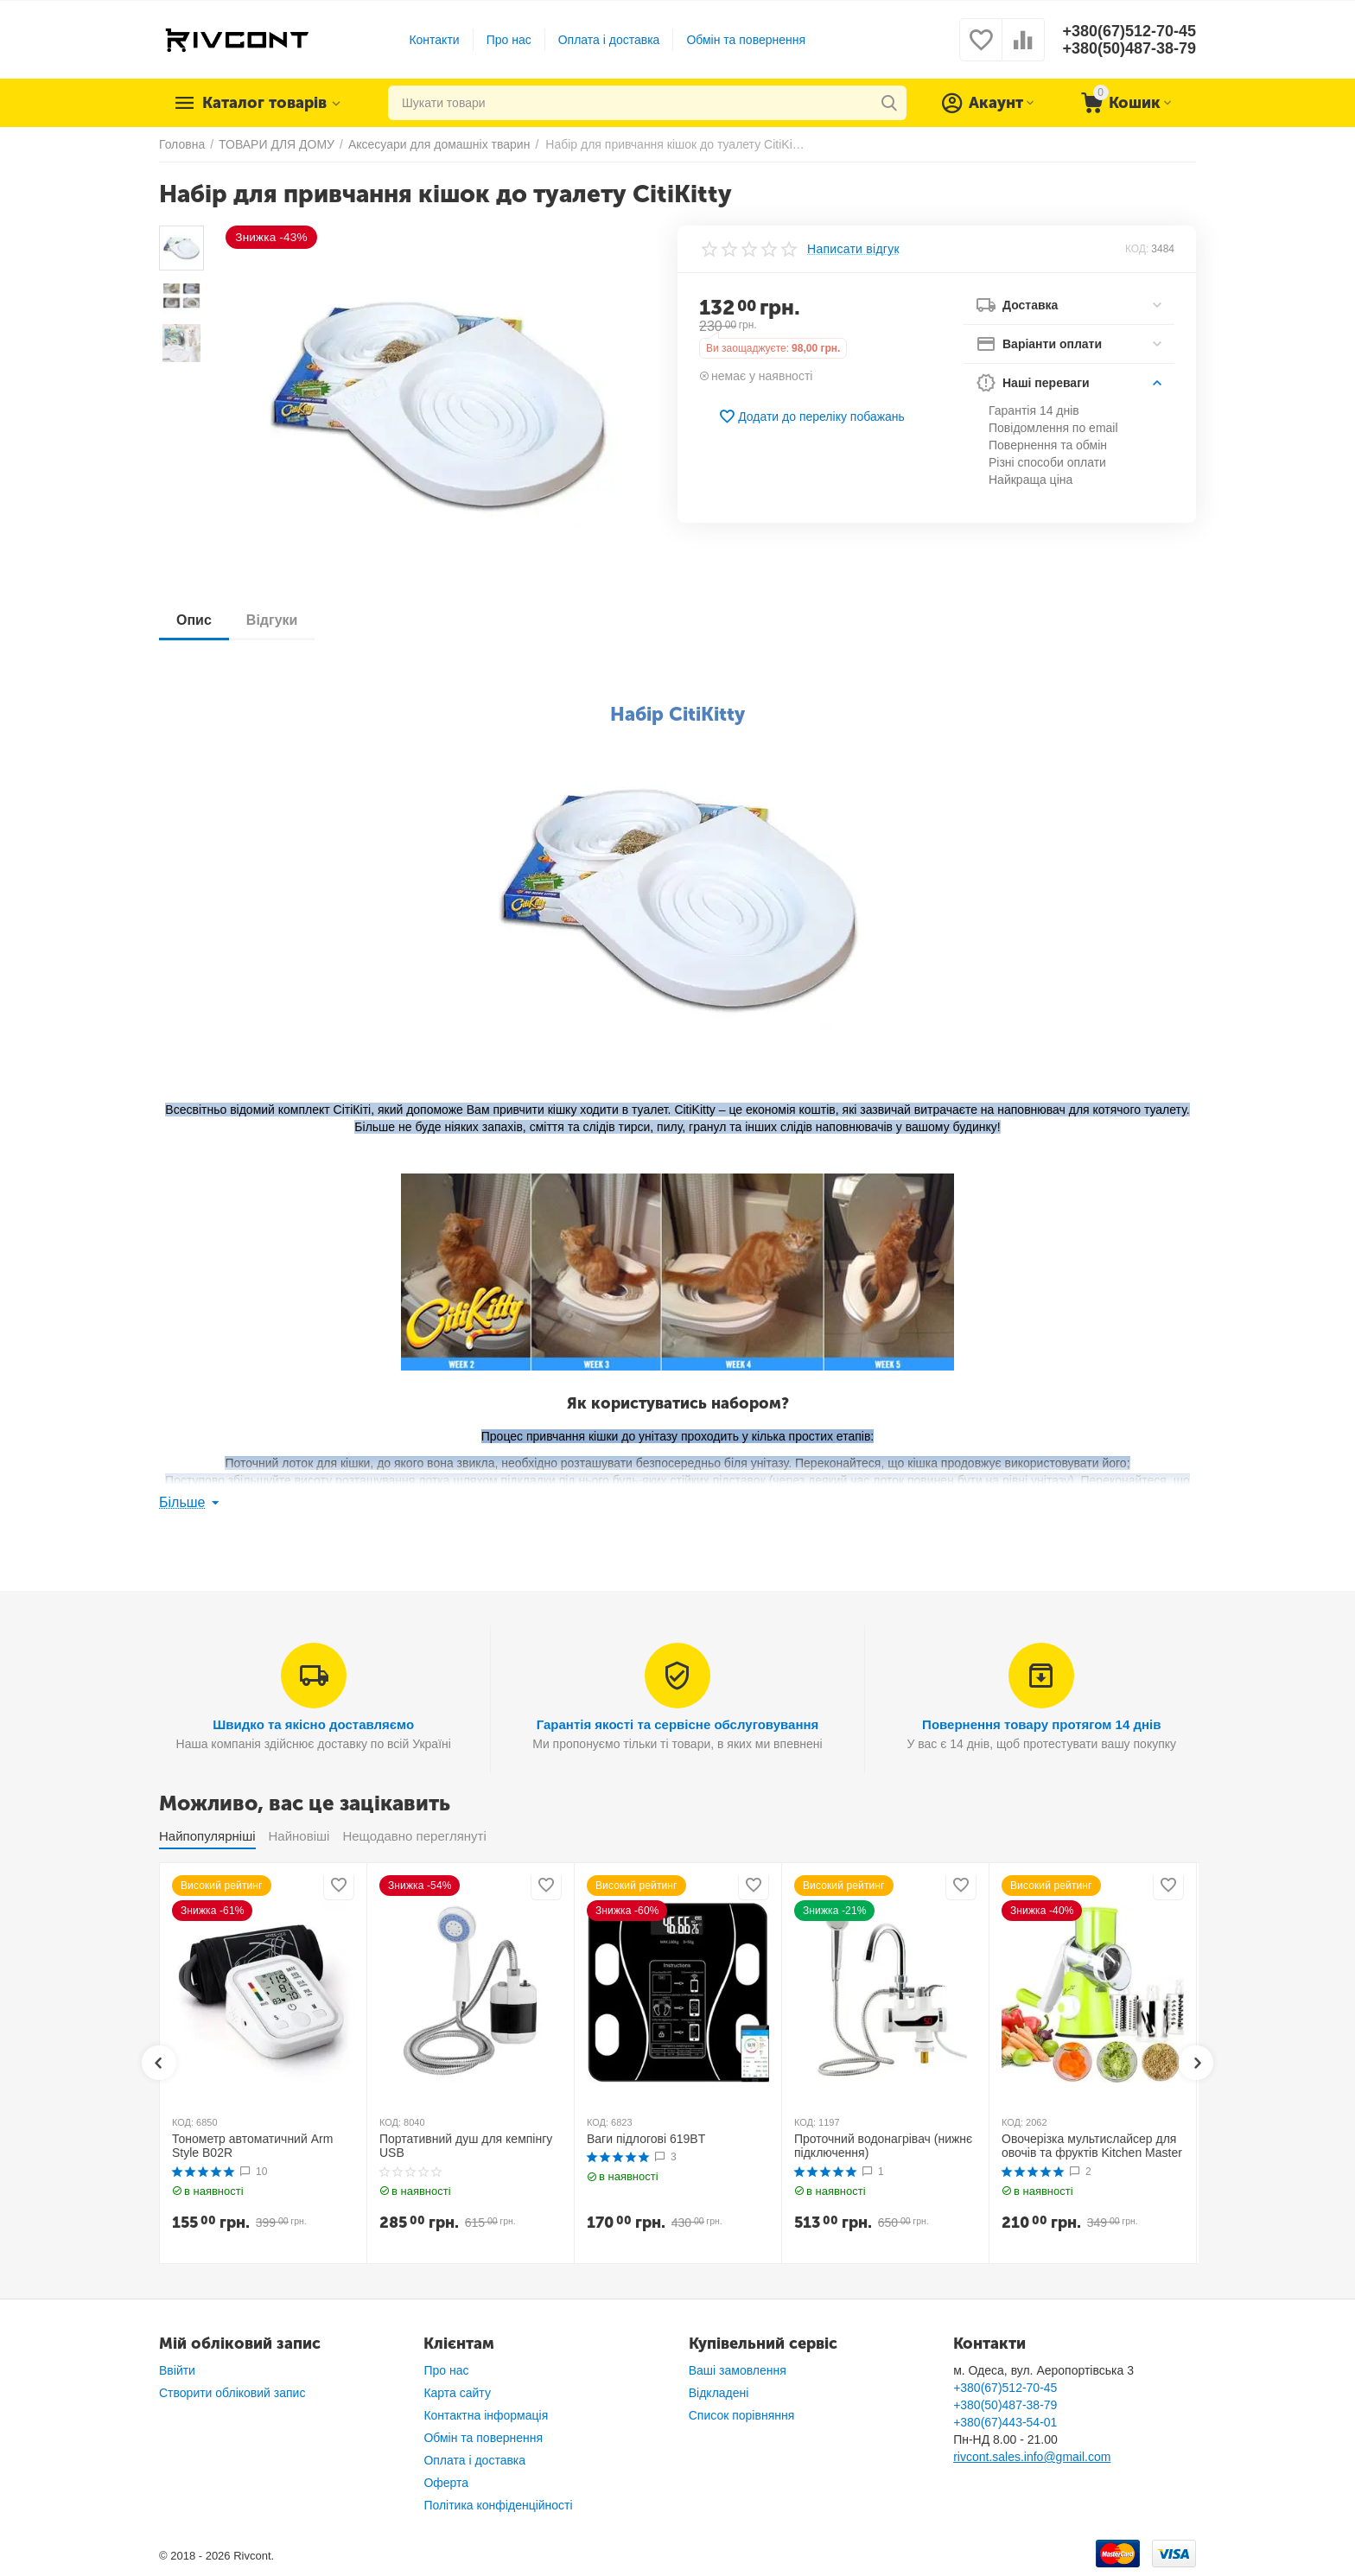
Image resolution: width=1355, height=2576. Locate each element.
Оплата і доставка (609, 40)
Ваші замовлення (737, 2370)
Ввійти (177, 2370)
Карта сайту (457, 2393)
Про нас (509, 40)
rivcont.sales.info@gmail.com (1031, 2457)
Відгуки (272, 620)
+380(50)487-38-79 (1129, 48)
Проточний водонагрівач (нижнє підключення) (883, 2146)
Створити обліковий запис (232, 2393)
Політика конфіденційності (497, 2505)
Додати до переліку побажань (811, 416)
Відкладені (719, 2393)
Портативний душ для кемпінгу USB (465, 2146)
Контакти (434, 40)
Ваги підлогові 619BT (646, 2139)
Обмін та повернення (745, 40)
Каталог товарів (264, 103)
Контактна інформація (485, 2415)
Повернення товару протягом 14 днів (1041, 1724)
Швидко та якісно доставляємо (313, 1724)
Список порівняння (742, 2415)
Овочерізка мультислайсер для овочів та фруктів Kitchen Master (1092, 2146)
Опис (194, 620)
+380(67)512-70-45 (1129, 31)
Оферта (445, 2483)
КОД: (1136, 249)
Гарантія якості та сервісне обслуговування (678, 1724)
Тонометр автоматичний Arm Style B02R (252, 2146)
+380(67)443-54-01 (1005, 2422)
